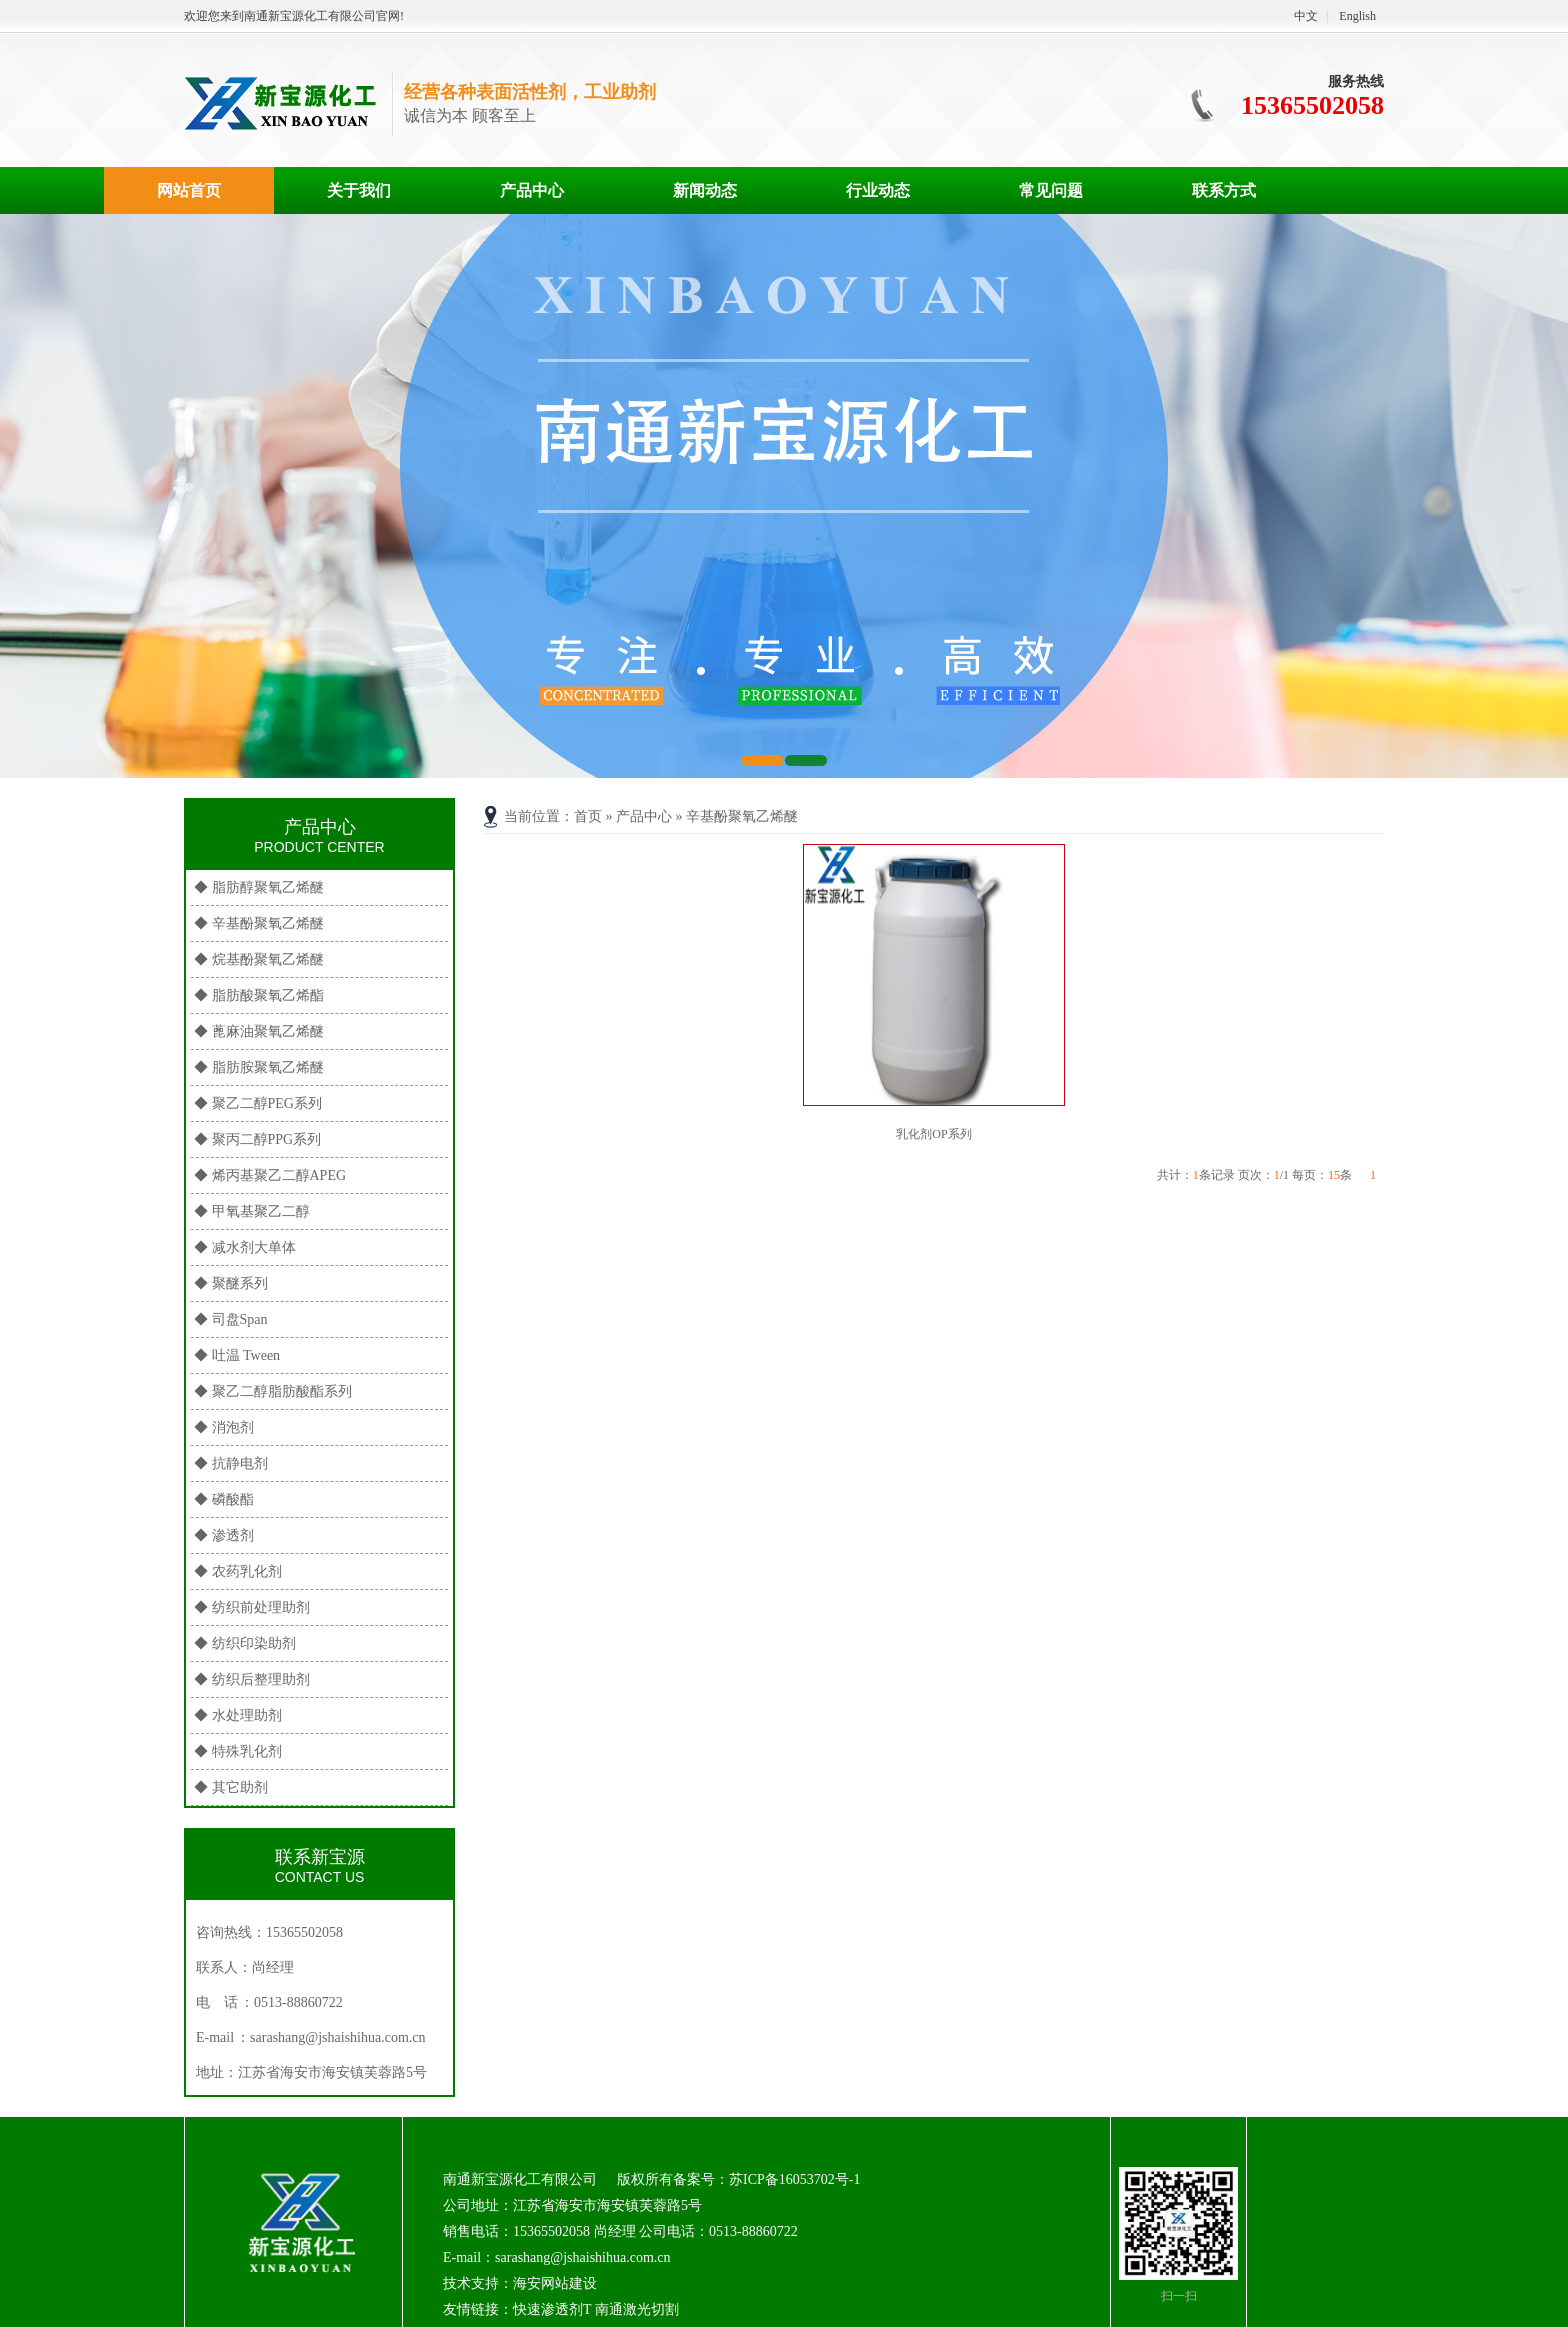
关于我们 (359, 190)
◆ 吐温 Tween (237, 1355)
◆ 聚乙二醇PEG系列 (258, 1103)
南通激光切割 (637, 2309)
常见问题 (1051, 190)
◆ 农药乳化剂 (238, 1571)
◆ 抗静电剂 (231, 1463)
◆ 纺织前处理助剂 (252, 1607)
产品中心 (532, 190)
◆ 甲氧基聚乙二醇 (252, 1211)
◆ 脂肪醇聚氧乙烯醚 (259, 887)
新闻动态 (705, 190)
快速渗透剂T (552, 2309)
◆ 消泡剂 (224, 1427)
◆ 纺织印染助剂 (245, 1643)
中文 (1306, 16)
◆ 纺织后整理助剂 (252, 1679)
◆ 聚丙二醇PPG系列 (257, 1139)
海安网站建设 (555, 2283)
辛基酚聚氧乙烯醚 (742, 816)
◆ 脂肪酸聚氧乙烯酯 (259, 995)
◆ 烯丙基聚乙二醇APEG (270, 1175)
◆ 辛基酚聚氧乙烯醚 (259, 923)
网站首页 (189, 190)
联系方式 (1224, 190)
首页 (588, 816)
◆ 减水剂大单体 (245, 1247)
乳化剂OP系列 (933, 1134)
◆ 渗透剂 (224, 1535)
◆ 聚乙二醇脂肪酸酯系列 (273, 1391)
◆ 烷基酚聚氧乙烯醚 (259, 959)
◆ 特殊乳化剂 (238, 1751)
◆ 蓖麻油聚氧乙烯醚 (259, 1031)
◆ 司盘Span (231, 1319)
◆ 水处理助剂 (238, 1715)
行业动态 (878, 190)
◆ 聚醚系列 (231, 1283)
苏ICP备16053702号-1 (794, 2179)
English (1357, 16)
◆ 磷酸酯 (224, 1499)
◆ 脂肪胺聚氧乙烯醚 (259, 1067)
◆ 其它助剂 (231, 1787)
